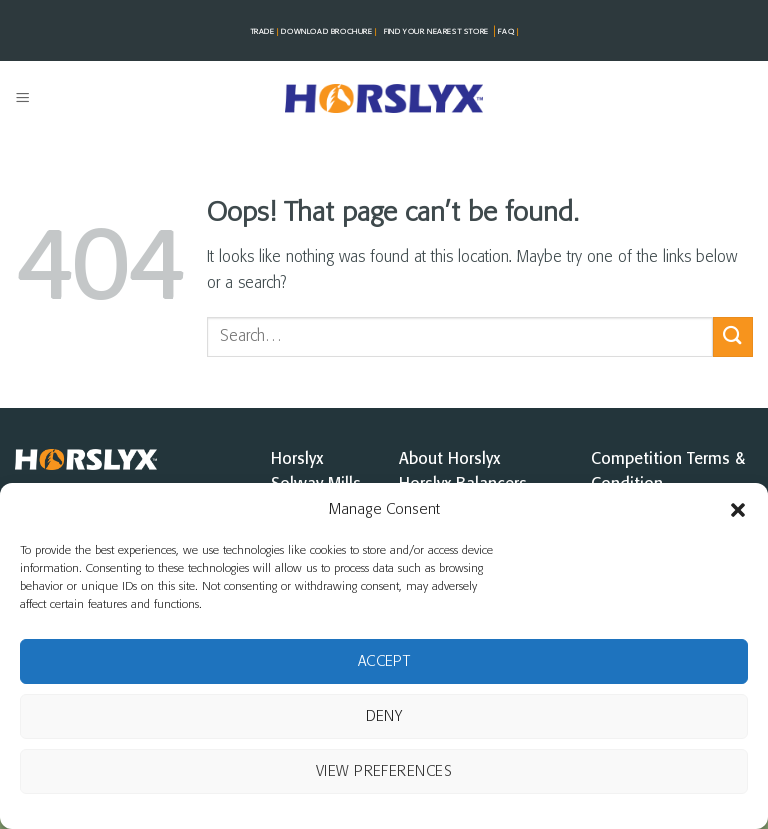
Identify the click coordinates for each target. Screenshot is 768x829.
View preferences (384, 772)
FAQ (507, 32)
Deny (384, 717)
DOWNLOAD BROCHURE (330, 32)
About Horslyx (449, 459)
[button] (738, 510)
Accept (384, 662)
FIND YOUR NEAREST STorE (436, 32)
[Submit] (733, 336)
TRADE (266, 32)
